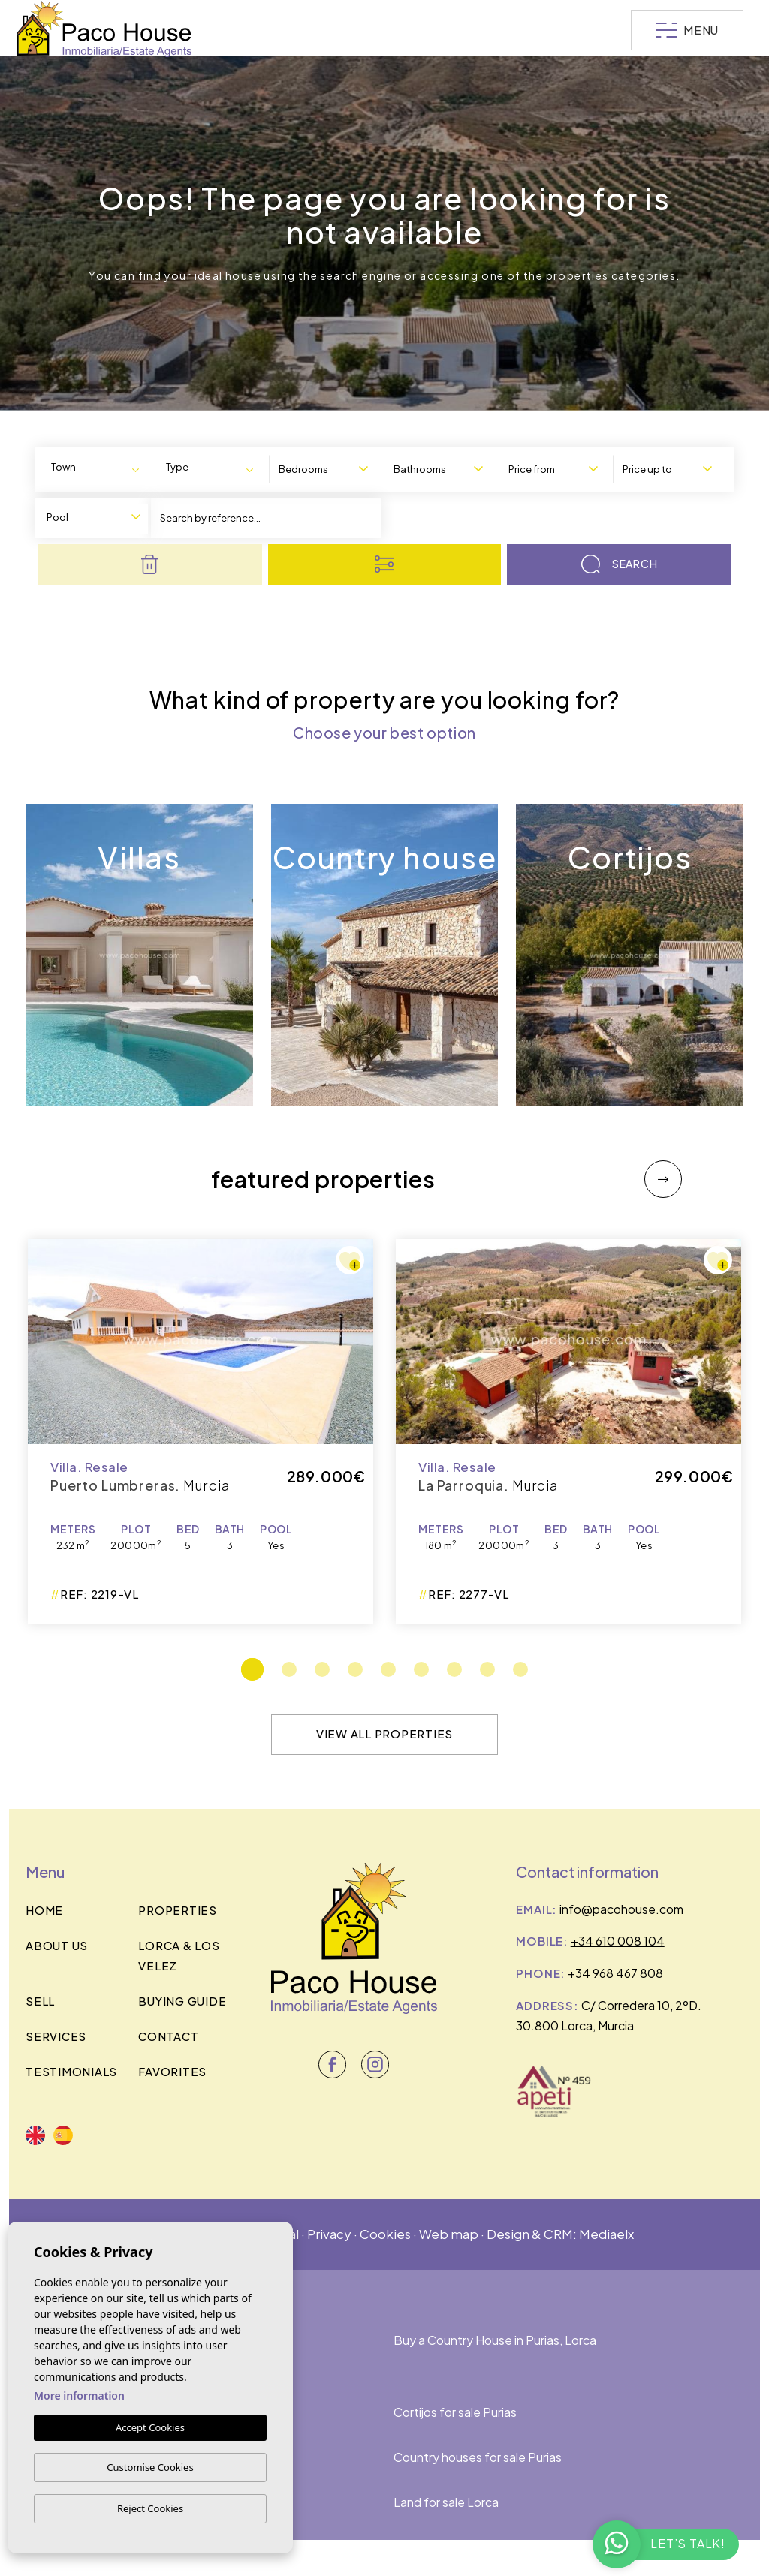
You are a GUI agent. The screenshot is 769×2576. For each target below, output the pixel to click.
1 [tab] (252, 1669)
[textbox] (73, 467)
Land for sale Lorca (446, 2502)
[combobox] (98, 468)
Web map (448, 2233)
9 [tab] (520, 1669)
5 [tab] (388, 1669)
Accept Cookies (150, 2427)
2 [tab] (289, 1669)
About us (57, 1945)
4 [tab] (355, 1669)
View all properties (384, 1733)
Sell (40, 2001)
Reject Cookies (150, 2508)
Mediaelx (606, 2233)
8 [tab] (487, 1669)
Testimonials (71, 2071)
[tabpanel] (568, 1431)
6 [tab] (421, 1669)
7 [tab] (454, 1669)
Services (56, 2036)
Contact (168, 2036)
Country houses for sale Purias (478, 2457)
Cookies (385, 2233)
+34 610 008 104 (618, 1941)
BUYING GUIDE (182, 2001)
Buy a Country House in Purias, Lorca (495, 2340)
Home (44, 1910)
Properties (177, 1910)
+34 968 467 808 (615, 1973)
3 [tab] (322, 1669)
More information (79, 2395)
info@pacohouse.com (621, 1909)
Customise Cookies (150, 2467)
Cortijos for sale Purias (455, 2412)
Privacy (329, 2233)
